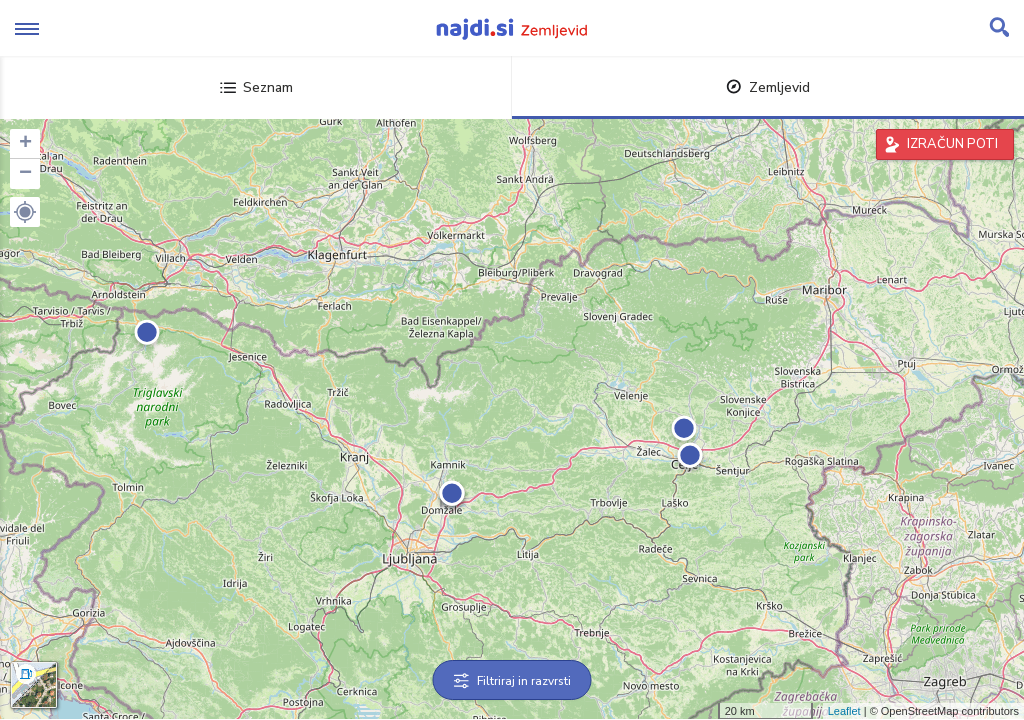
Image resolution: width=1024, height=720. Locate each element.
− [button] (25, 174)
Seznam (256, 87)
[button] (25, 212)
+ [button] (25, 144)
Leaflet (844, 711)
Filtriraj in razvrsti (512, 681)
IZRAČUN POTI (952, 144)
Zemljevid (768, 87)
